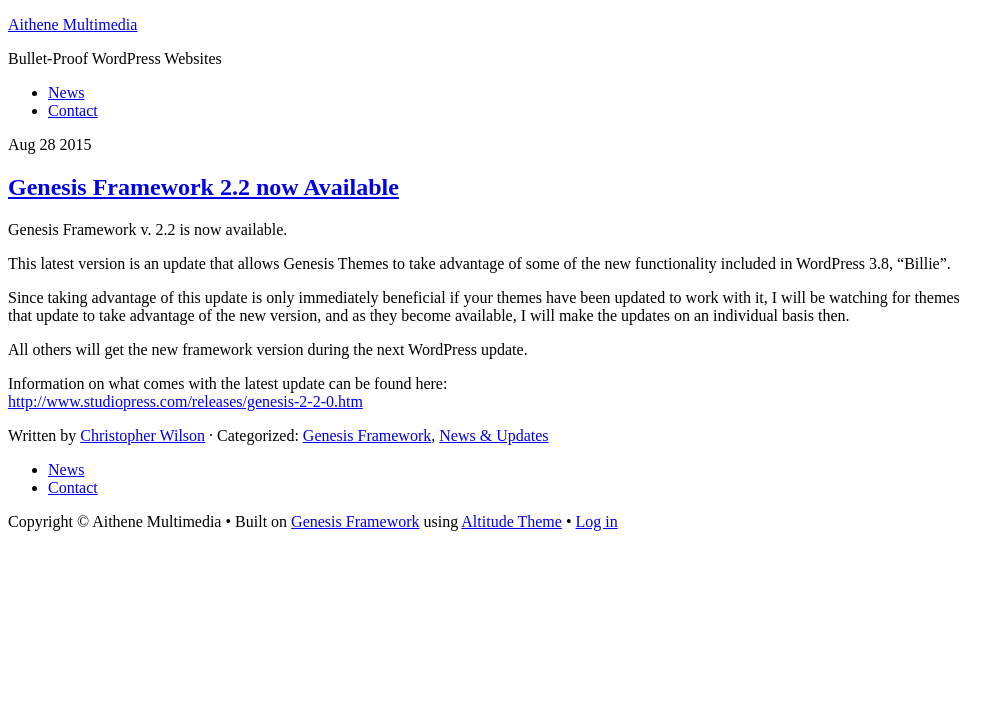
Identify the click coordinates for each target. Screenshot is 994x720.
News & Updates (493, 435)
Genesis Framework (367, 435)
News (66, 469)
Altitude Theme (511, 521)
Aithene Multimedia (72, 24)
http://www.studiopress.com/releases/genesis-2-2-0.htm (185, 401)
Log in (597, 521)
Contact (73, 487)
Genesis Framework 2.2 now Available (203, 187)
